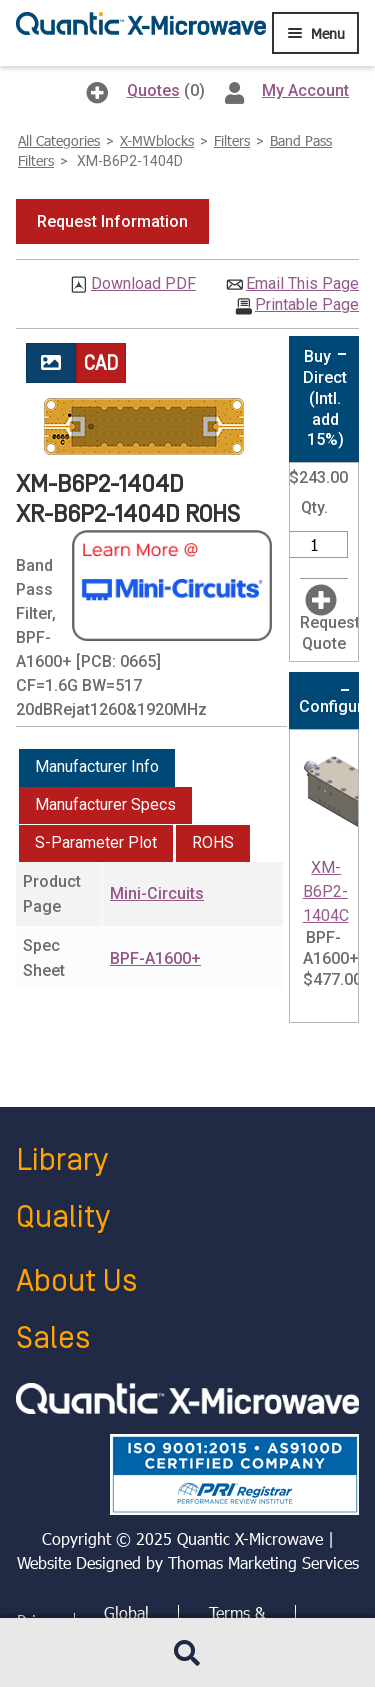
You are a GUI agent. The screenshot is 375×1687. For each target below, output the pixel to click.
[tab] (97, 768)
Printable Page (307, 305)
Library (62, 1160)
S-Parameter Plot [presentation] (96, 842)
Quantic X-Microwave (250, 1538)
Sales (53, 1338)
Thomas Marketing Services (263, 1562)
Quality (63, 1217)
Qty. (314, 507)
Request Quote (330, 633)
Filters (232, 140)
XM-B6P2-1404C (326, 891)
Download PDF (143, 284)
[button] (112, 221)
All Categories (59, 140)
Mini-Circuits (157, 893)
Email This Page (302, 284)
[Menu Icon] (315, 33)
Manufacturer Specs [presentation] (105, 804)
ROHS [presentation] (213, 842)
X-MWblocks (157, 140)
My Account (305, 90)
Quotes (153, 90)
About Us (76, 1281)
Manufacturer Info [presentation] (97, 766)
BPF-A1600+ (155, 958)
